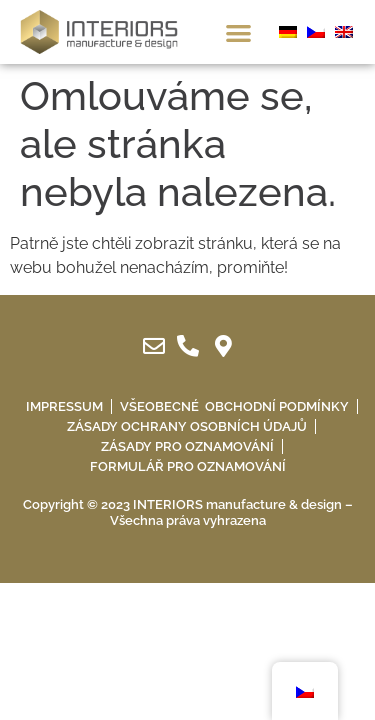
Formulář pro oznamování (188, 466)
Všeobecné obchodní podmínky (234, 406)
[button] (238, 32)
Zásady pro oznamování (187, 446)
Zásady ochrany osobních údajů (187, 426)
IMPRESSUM (64, 406)
